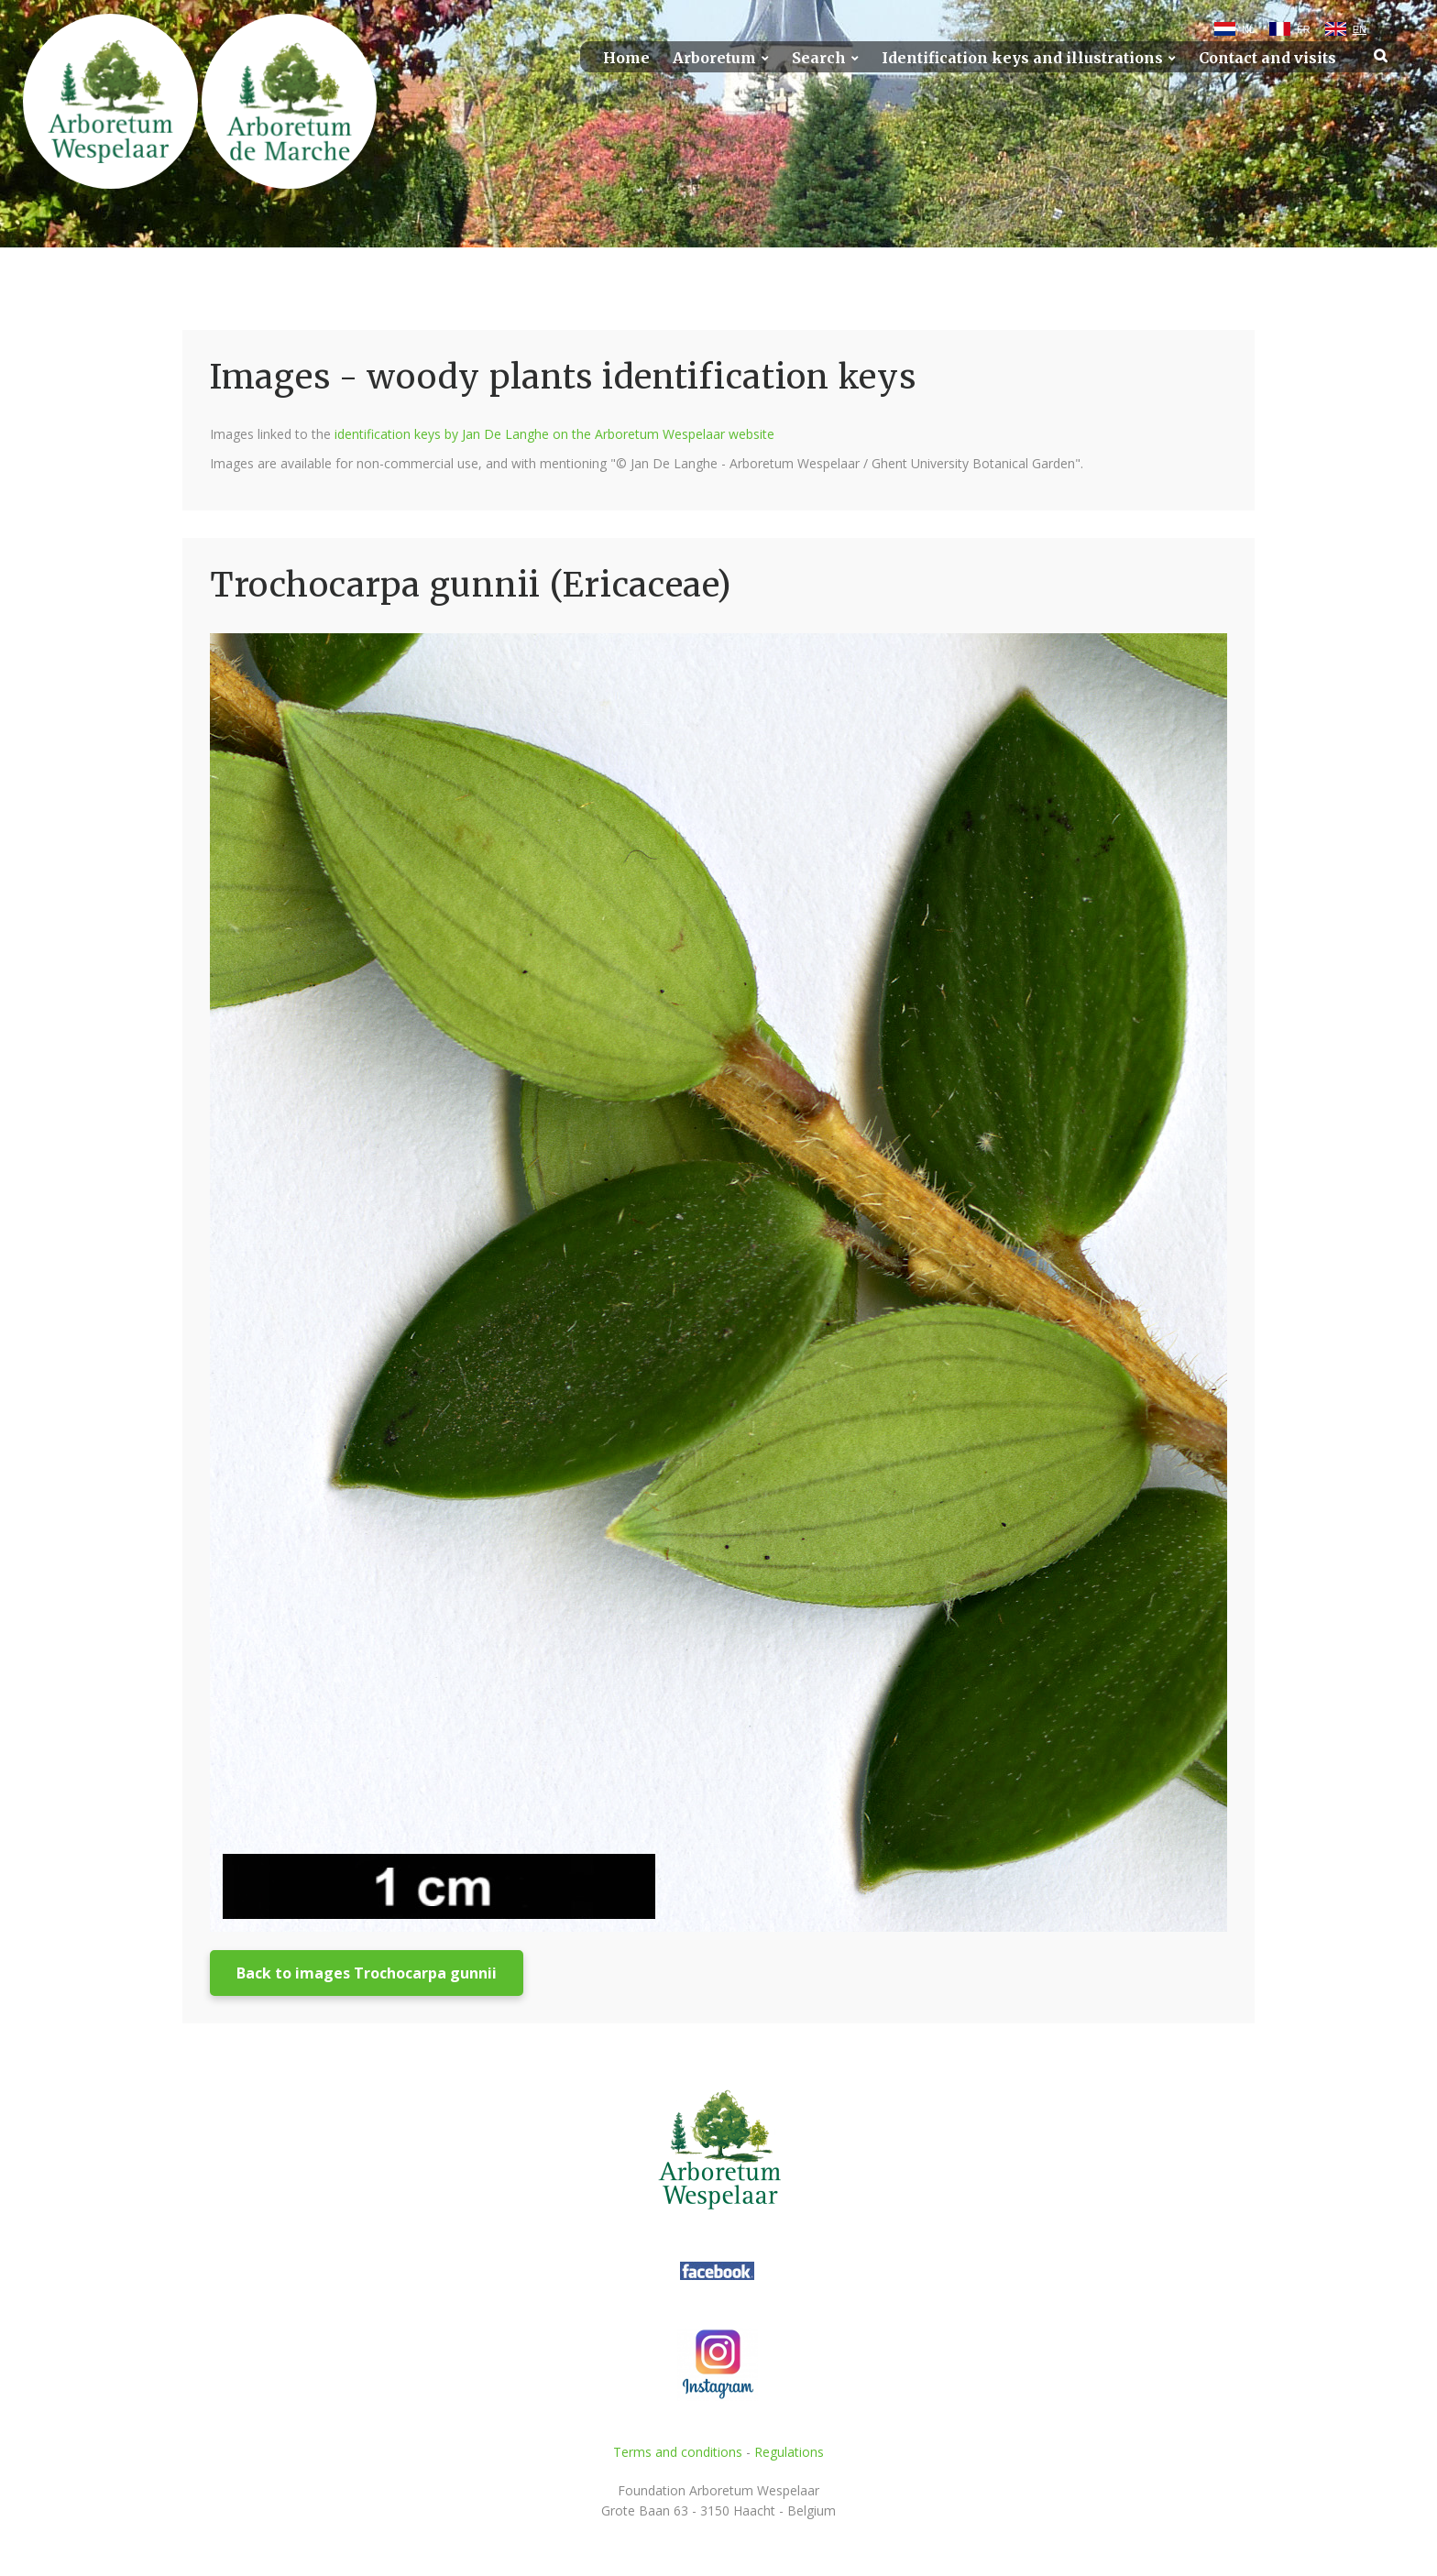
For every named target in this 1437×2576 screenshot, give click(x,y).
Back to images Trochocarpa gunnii (366, 1973)
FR (1304, 29)
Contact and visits (1267, 58)
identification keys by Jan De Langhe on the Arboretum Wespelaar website (554, 434)
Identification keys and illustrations (1022, 58)
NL (1248, 29)
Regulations (789, 2452)
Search (819, 58)
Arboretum (714, 58)
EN (1359, 29)
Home (626, 58)
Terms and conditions (677, 2452)
